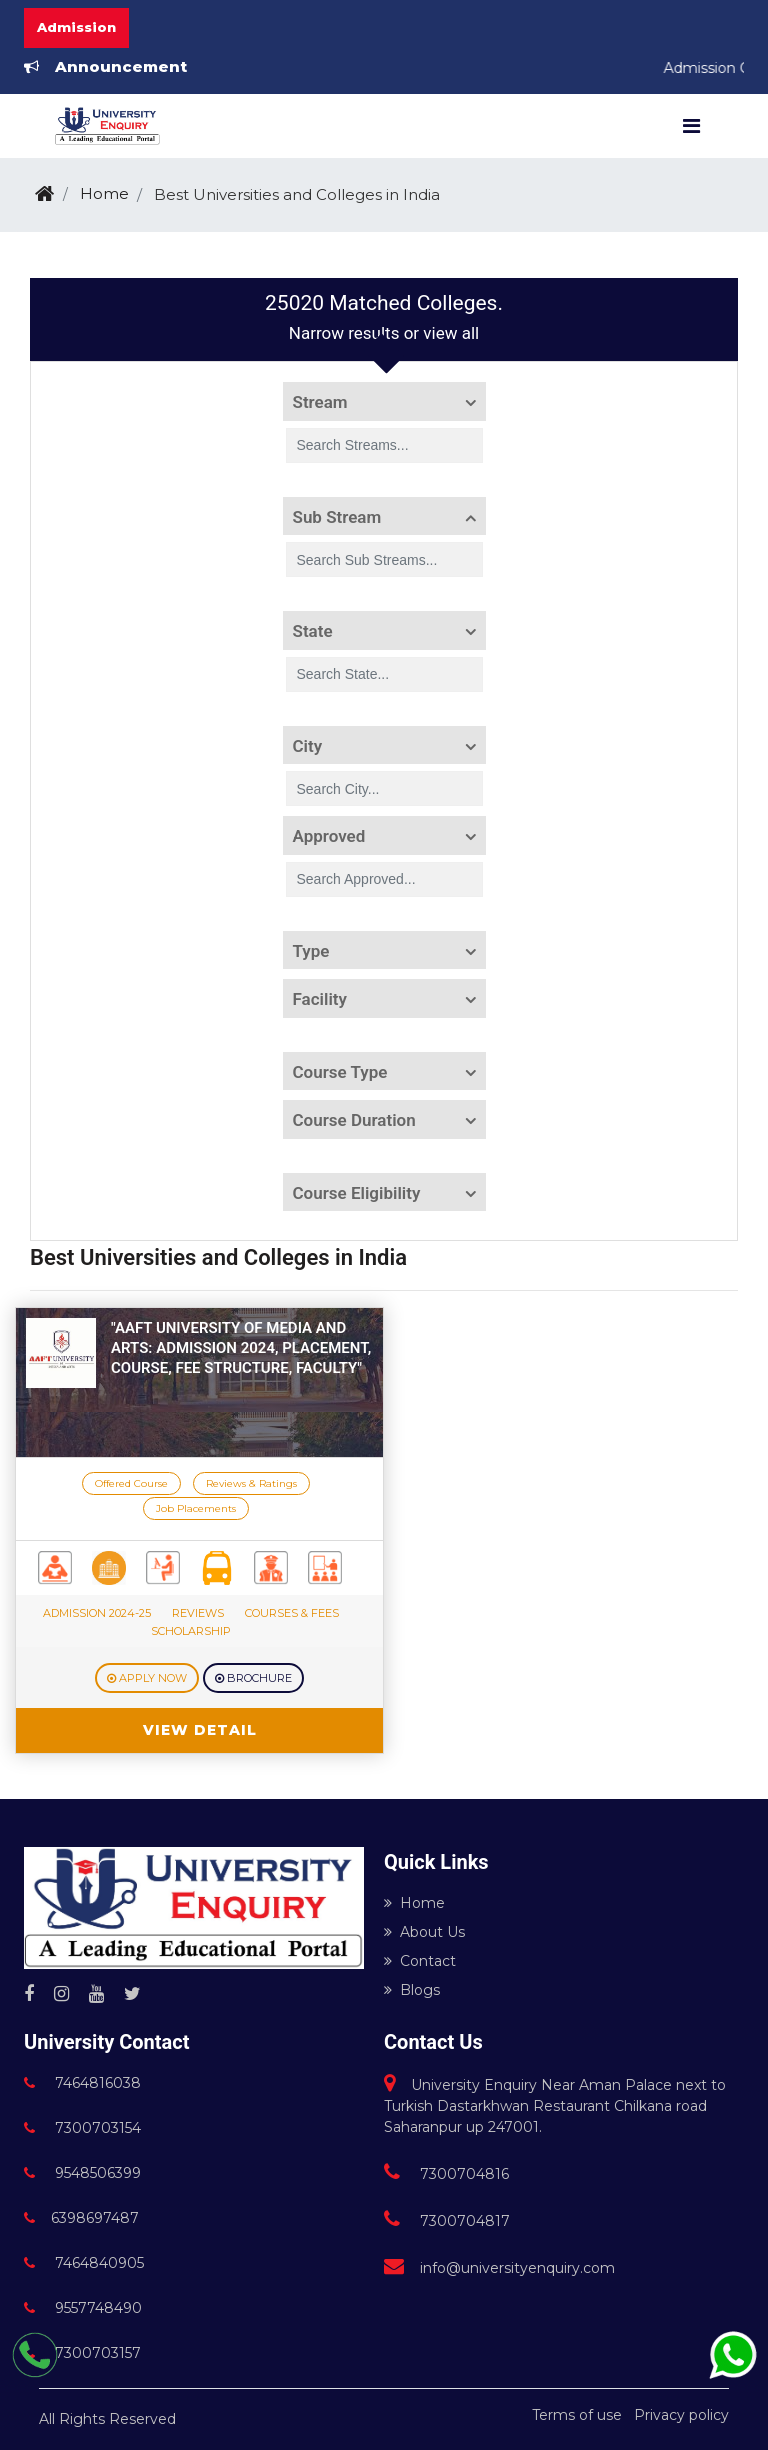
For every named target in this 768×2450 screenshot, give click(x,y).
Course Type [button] (340, 1072)
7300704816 (446, 2174)
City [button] (308, 746)
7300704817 (447, 2221)
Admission (76, 27)
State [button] (313, 631)
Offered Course (131, 1483)
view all (451, 333)
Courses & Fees (292, 1613)
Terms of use (577, 2415)
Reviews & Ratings (251, 1483)
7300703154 (82, 2128)
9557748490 (83, 2308)
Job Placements (196, 1508)
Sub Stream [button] (337, 517)
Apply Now (147, 1678)
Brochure (253, 1678)
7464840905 (84, 2263)
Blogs (412, 1990)
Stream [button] (320, 402)
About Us (424, 1932)
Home (104, 193)
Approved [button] (329, 836)
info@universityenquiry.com (499, 2268)
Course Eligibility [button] (357, 1193)
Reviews (198, 1613)
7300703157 (82, 2353)
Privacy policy (681, 2415)
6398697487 (81, 2218)
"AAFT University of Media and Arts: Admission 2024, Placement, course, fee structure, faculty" (241, 1348)
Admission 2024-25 (97, 1613)
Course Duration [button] (354, 1120)
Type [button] (311, 951)
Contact (420, 1961)
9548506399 (82, 2173)
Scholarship (191, 1631)
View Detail (200, 1730)
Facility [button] (320, 999)
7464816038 (82, 2083)
